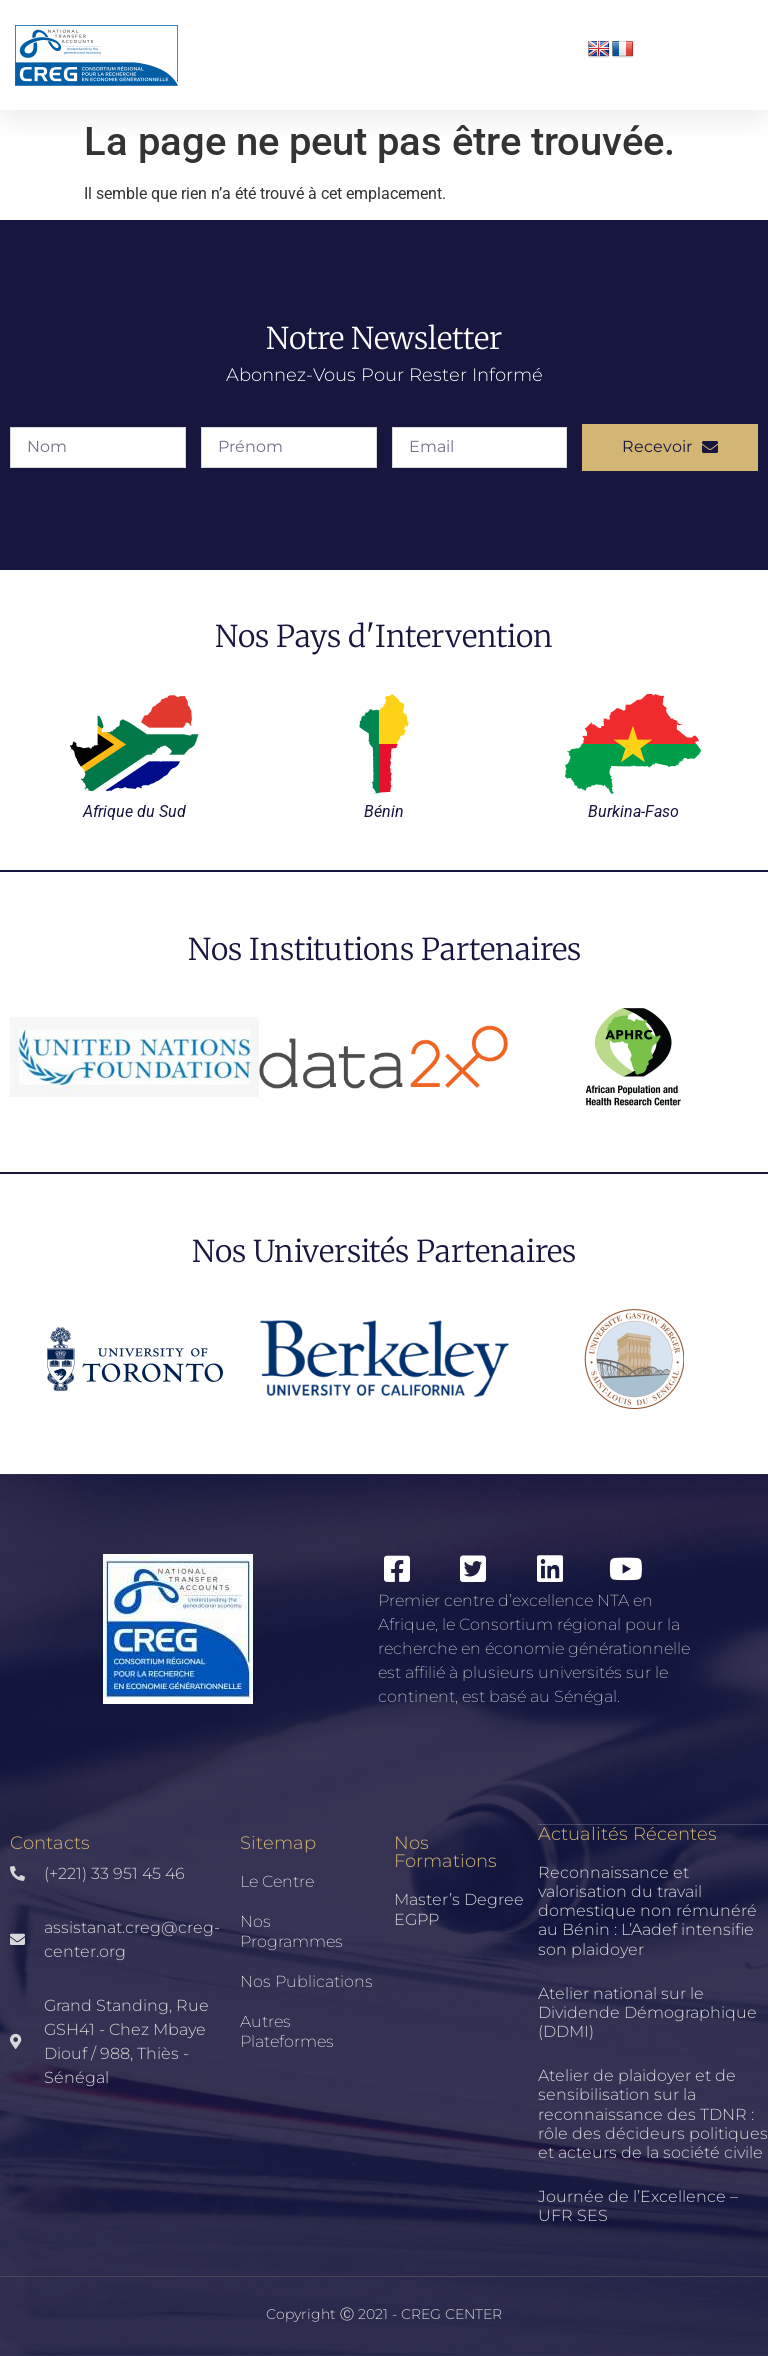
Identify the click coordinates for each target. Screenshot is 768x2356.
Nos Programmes (291, 1931)
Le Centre (277, 1881)
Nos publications (306, 1981)
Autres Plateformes (287, 2031)
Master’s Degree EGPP (459, 1909)
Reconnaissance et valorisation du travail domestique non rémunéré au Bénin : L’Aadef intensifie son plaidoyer (647, 1911)
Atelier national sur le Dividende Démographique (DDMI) (647, 2012)
